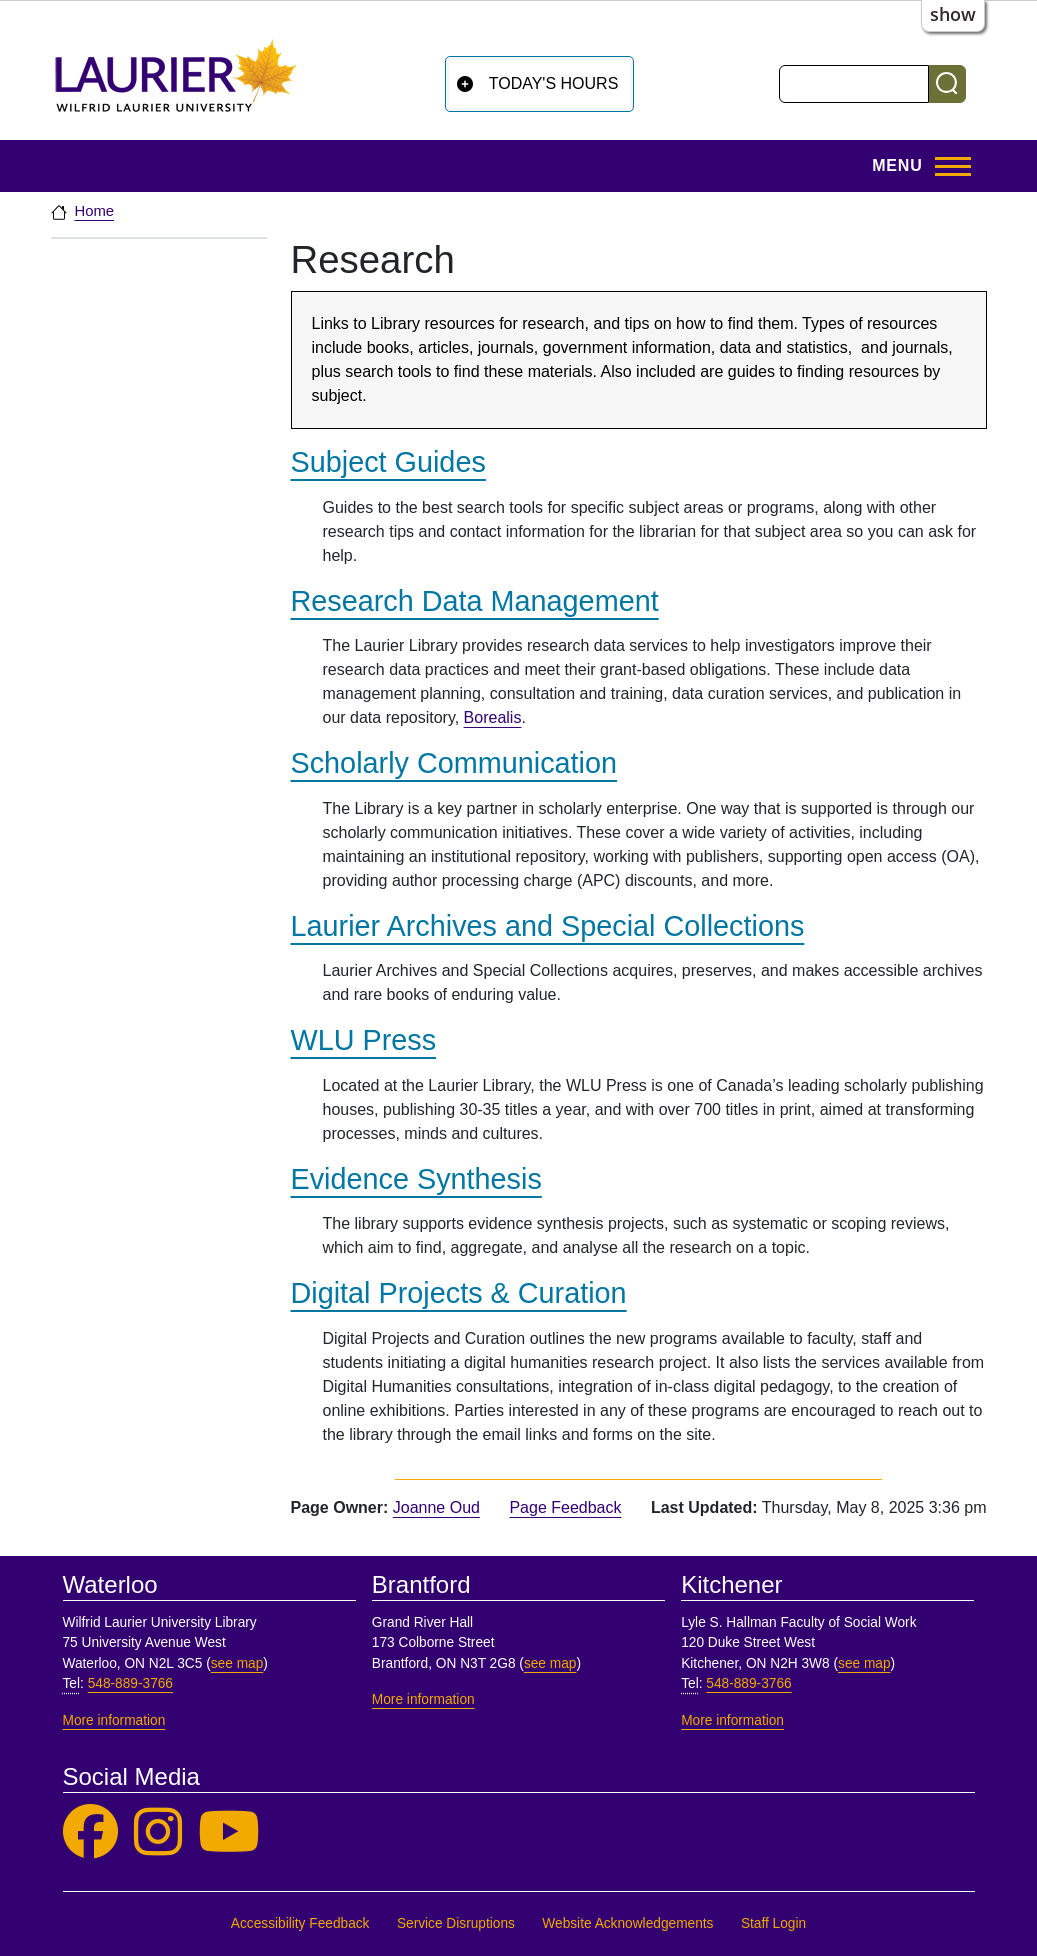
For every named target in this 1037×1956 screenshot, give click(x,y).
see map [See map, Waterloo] (237, 1663)
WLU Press (364, 1040)
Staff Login (773, 1923)
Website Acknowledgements (627, 1923)
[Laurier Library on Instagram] (158, 1832)
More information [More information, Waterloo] (114, 1720)
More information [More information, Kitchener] (732, 1720)
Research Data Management (475, 601)
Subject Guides (388, 462)
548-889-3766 (130, 1683)
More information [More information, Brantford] (423, 1699)
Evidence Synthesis (416, 1179)
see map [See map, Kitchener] (864, 1663)
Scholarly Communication (454, 763)
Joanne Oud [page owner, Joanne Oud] (436, 1507)
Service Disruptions (456, 1923)
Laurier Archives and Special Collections (548, 926)
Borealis (493, 717)
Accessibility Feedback (300, 1923)
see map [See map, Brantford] (550, 1663)
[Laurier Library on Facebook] (90, 1832)
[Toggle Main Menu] (915, 166)
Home (95, 211)
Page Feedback (565, 1507)
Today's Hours (554, 83)
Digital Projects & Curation (459, 1293)
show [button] (953, 14)
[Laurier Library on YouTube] (229, 1832)
